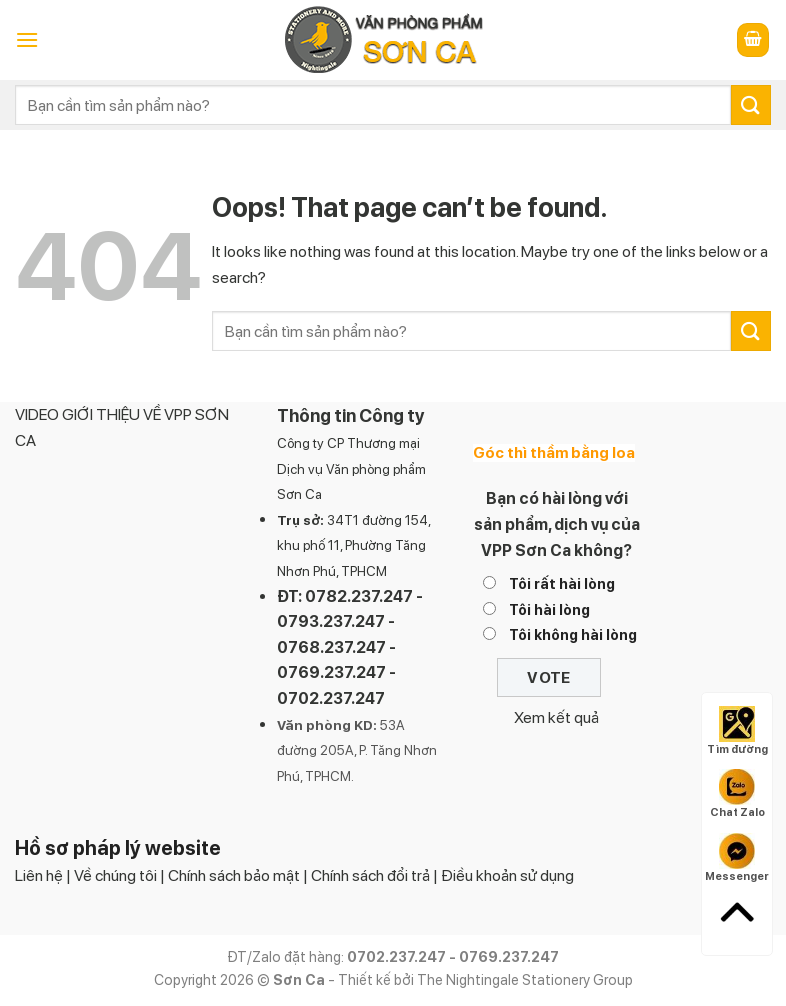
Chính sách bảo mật (234, 875)
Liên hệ (39, 875)
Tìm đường (737, 731)
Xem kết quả (556, 717)
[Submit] (751, 104)
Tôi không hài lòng (573, 634)
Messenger (737, 858)
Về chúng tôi (115, 875)
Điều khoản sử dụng (507, 875)
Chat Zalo (737, 794)
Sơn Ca (299, 494)
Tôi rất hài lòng (562, 583)
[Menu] (27, 39)
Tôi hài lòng (549, 609)
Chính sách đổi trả (370, 875)
